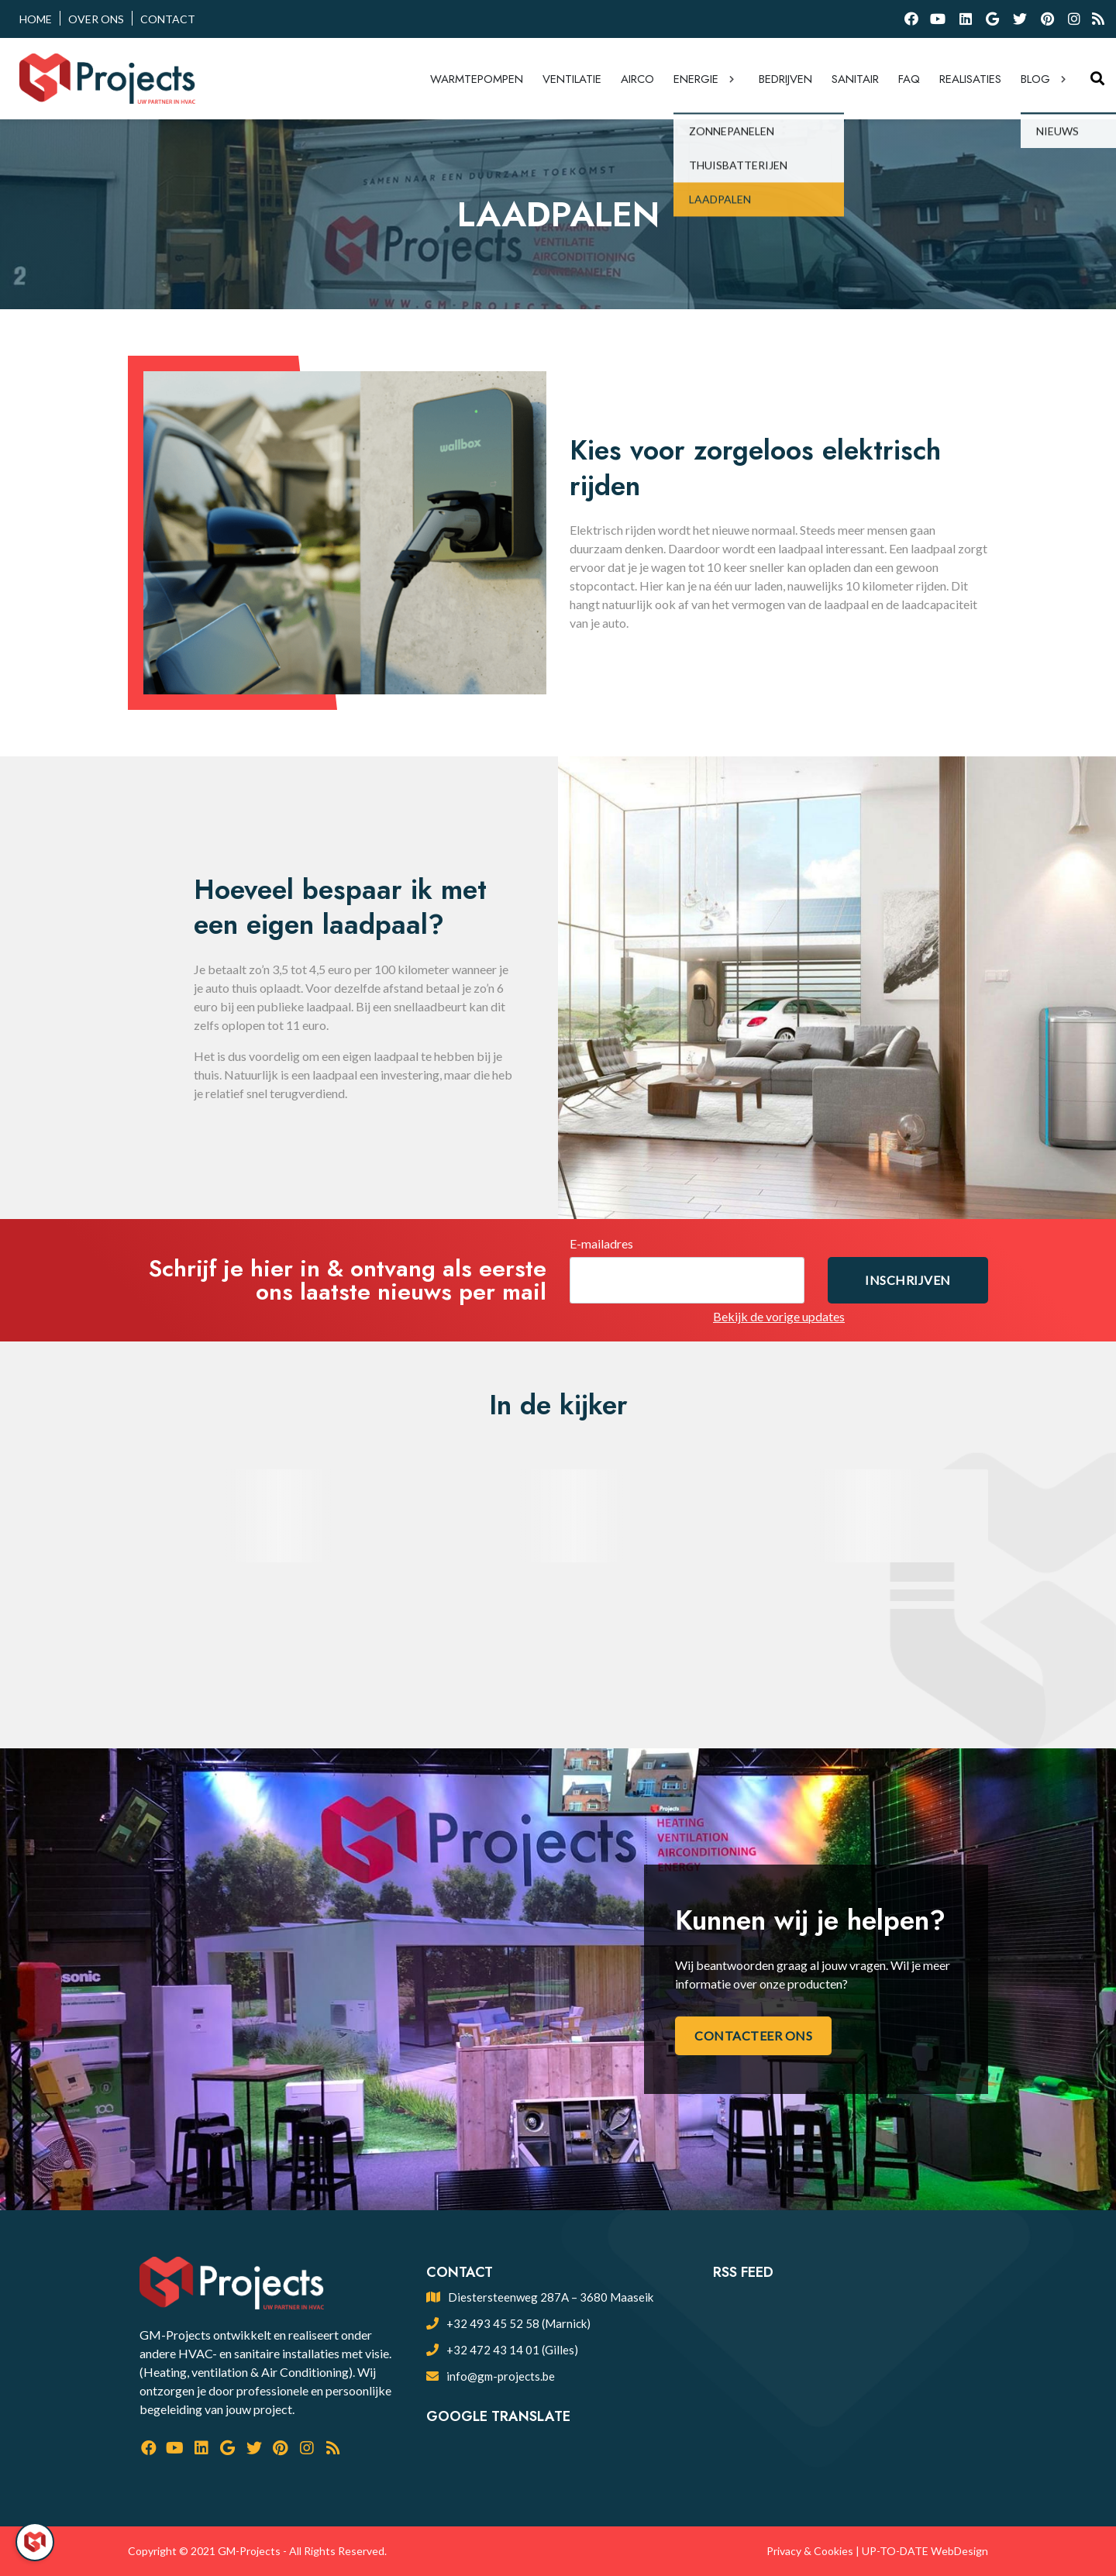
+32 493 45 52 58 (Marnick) (518, 2323)
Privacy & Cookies (809, 2550)
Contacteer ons (753, 2035)
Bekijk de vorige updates (779, 1316)
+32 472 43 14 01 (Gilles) (512, 2350)
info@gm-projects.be (500, 2376)
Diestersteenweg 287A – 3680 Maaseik (550, 2297)
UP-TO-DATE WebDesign (925, 2550)
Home (35, 19)
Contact (167, 19)
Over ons (96, 19)
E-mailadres (601, 1243)
